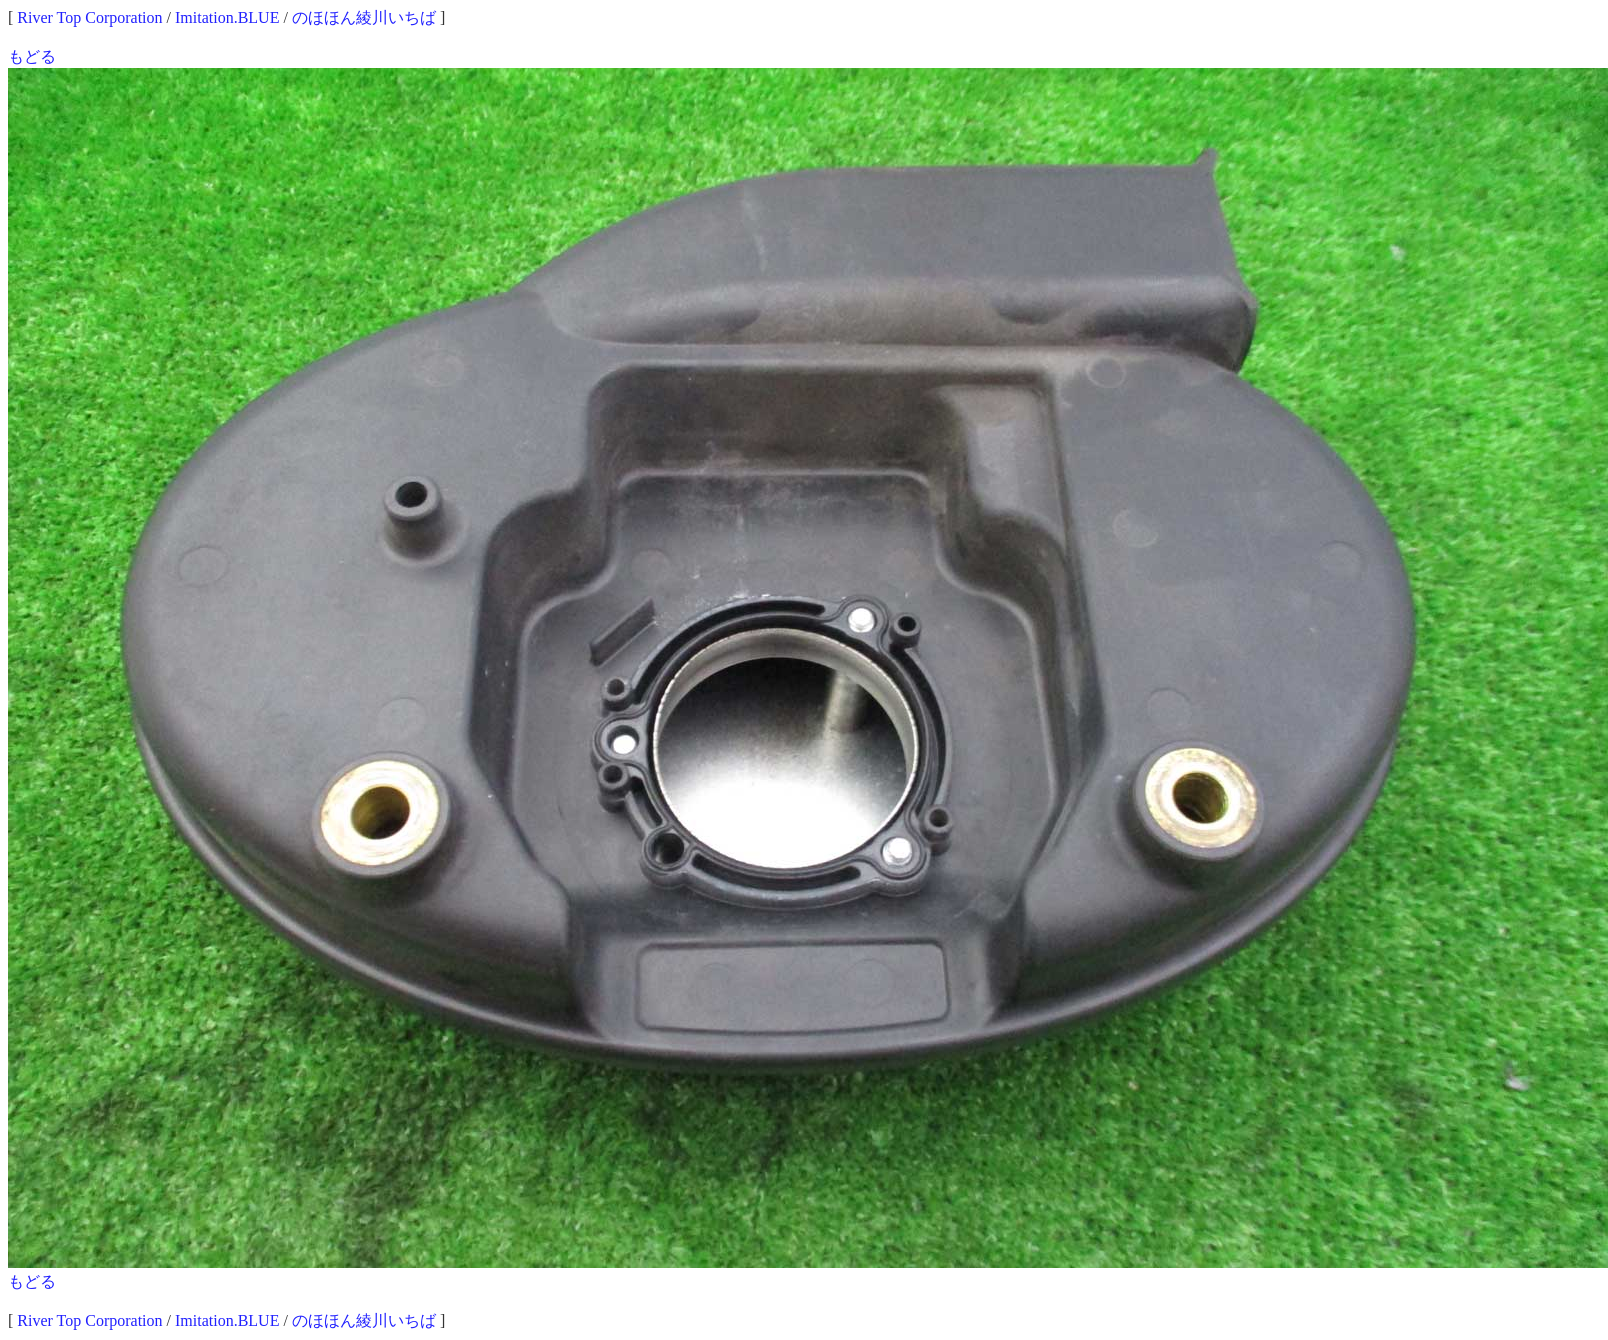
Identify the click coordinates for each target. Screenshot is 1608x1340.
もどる (32, 56)
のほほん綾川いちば (364, 17)
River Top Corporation (89, 17)
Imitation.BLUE (227, 17)
